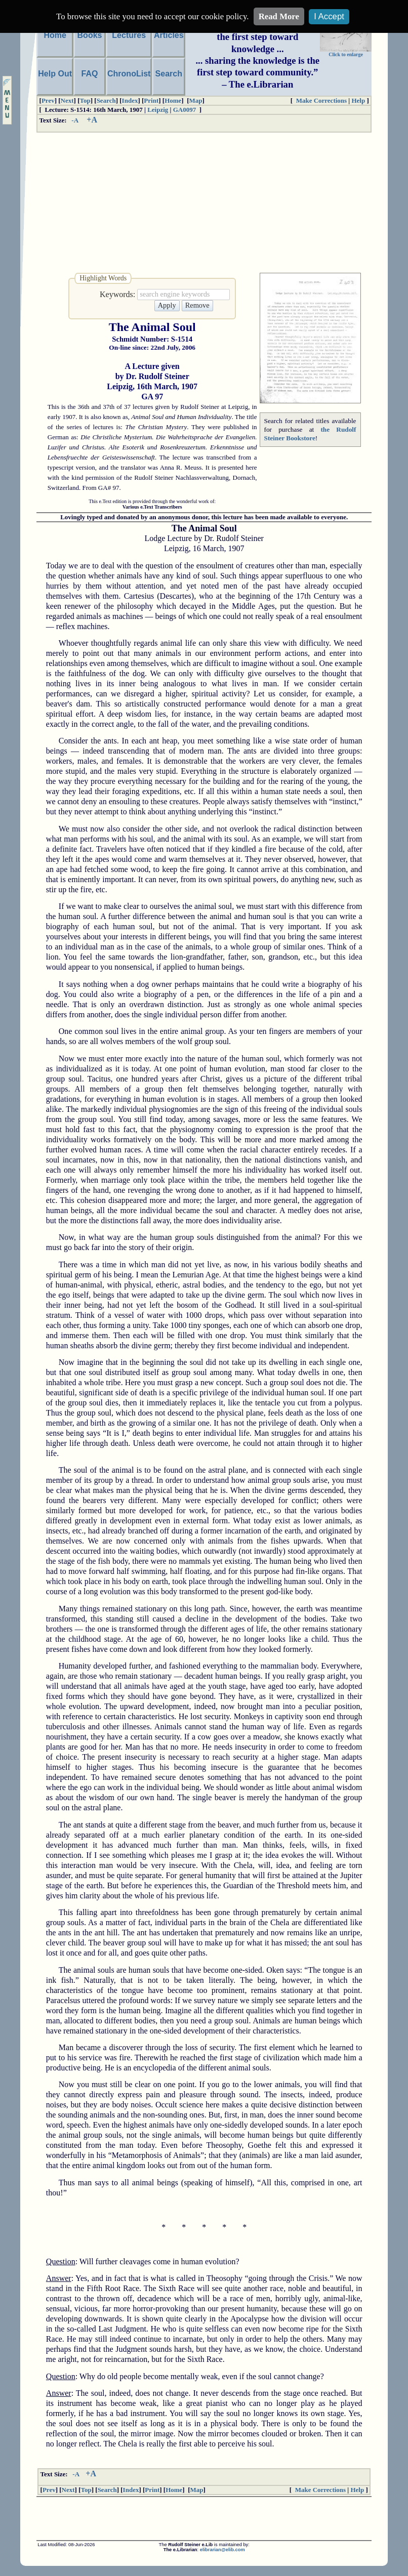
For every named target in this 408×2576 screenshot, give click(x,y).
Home (173, 100)
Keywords (116, 294)
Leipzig (157, 109)
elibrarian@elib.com (222, 2549)
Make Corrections (321, 100)
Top (85, 100)
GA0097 (184, 109)
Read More (279, 16)
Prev (48, 100)
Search (106, 100)
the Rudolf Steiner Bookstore (310, 434)
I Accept (329, 16)
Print (151, 100)
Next (67, 100)
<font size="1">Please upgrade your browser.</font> (204, 2518)
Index (130, 100)
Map (195, 100)
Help (358, 100)
